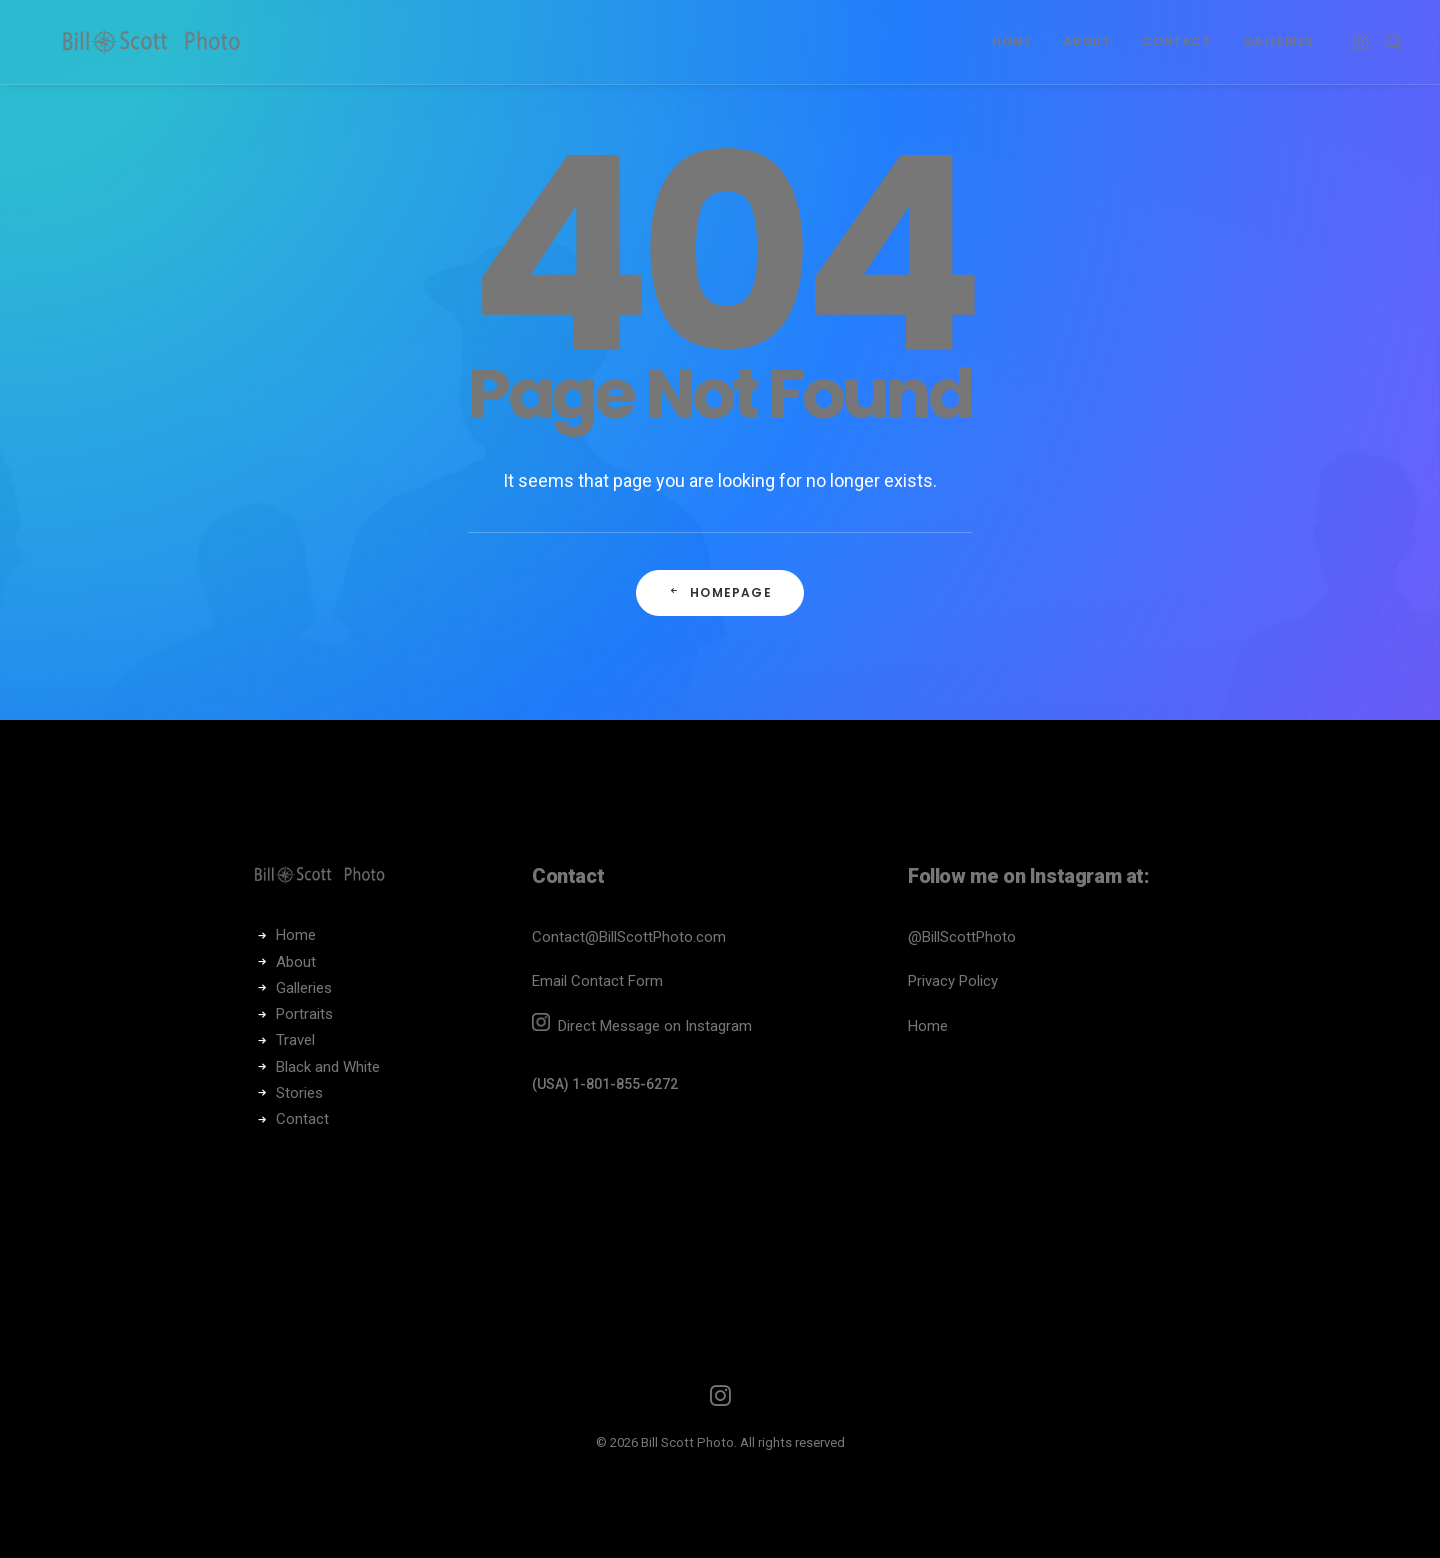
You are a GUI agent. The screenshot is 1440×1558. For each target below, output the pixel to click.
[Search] (1390, 42)
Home (1011, 41)
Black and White (328, 1067)
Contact (1176, 41)
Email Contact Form (597, 981)
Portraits (304, 1014)
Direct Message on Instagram (653, 1026)
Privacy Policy (953, 981)
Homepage (720, 592)
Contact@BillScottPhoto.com (629, 937)
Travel (295, 1040)
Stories (299, 1093)
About (1086, 41)
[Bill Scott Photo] (158, 42)
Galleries (1278, 41)
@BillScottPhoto (962, 937)
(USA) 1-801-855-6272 (605, 1084)
